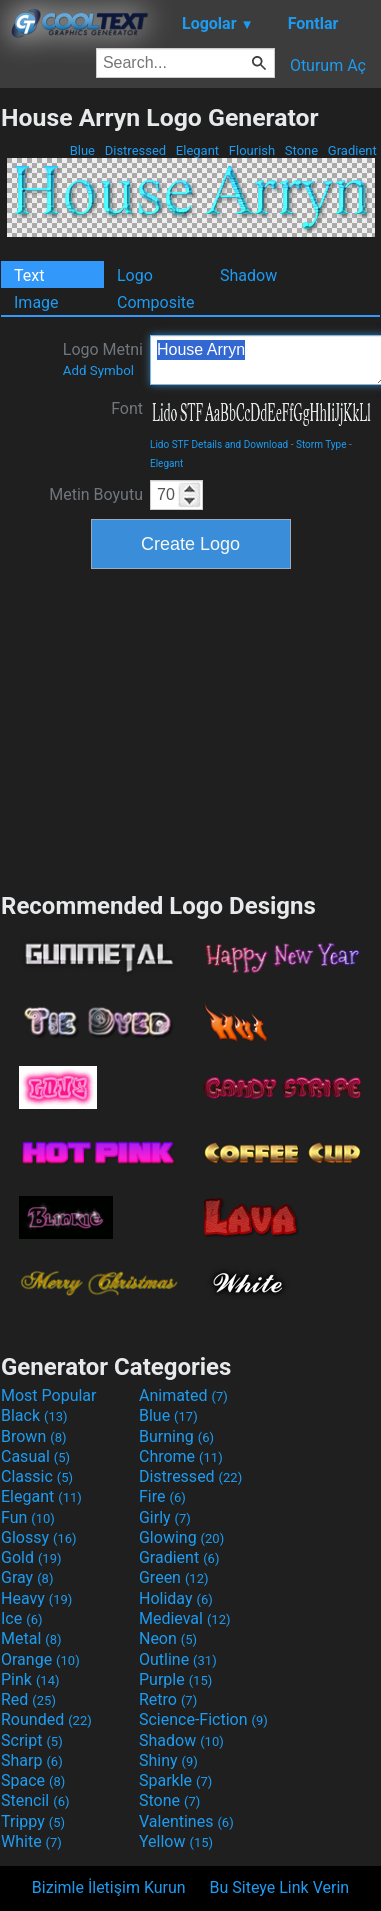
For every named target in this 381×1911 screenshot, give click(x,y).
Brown (33, 1436)
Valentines (186, 1821)
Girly (165, 1517)
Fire (162, 1496)
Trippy (33, 1821)
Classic (37, 1476)
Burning (176, 1436)
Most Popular (49, 1395)
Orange (40, 1659)
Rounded (46, 1719)
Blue (82, 150)
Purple (175, 1679)
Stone (302, 150)
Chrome (181, 1456)
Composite (156, 302)
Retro (168, 1699)
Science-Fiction (203, 1719)
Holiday (176, 1598)
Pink (30, 1679)
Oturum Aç (328, 65)
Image (36, 302)
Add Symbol (98, 370)
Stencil (35, 1800)
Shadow (248, 275)
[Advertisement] (191, 728)
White (31, 1841)
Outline (178, 1659)
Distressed (135, 150)
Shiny (168, 1760)
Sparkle (175, 1780)
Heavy (36, 1598)
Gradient (352, 150)
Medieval (185, 1618)
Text (29, 275)
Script (32, 1740)
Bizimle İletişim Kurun (109, 1887)
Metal (31, 1638)
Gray (27, 1577)
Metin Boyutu (96, 494)
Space (33, 1780)
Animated (183, 1395)
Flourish (252, 150)
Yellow (176, 1841)
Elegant (198, 150)
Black (34, 1415)
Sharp (32, 1760)
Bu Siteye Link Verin (280, 1887)
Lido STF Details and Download (219, 444)
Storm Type (321, 444)
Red (28, 1699)
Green (174, 1577)
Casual (35, 1456)
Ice (21, 1618)
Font (127, 408)
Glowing (181, 1537)
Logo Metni (103, 359)
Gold (31, 1557)
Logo (135, 275)
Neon (168, 1638)
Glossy (39, 1537)
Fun (28, 1517)
